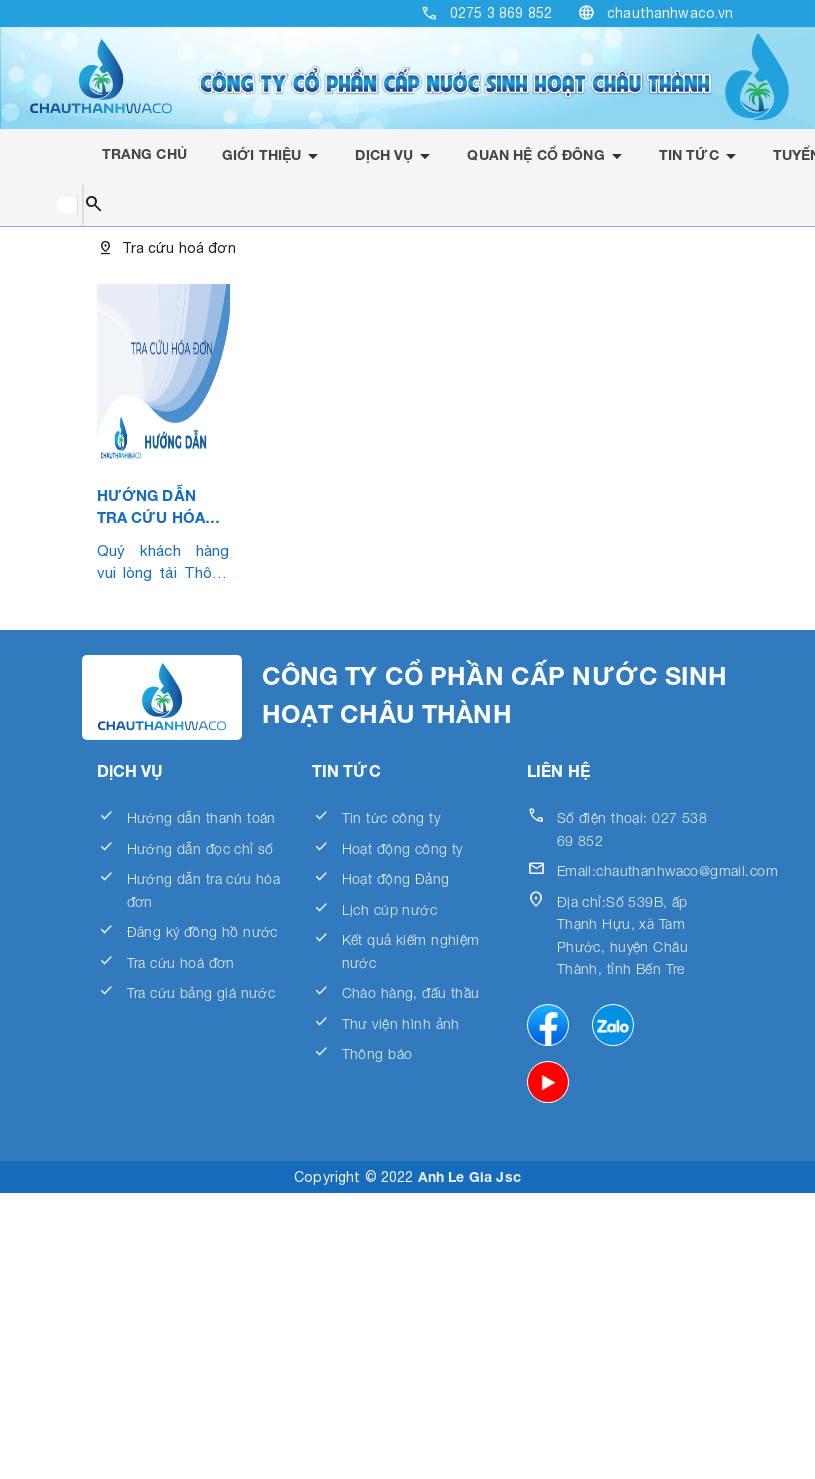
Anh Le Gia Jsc (469, 1176)
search (93, 204)
